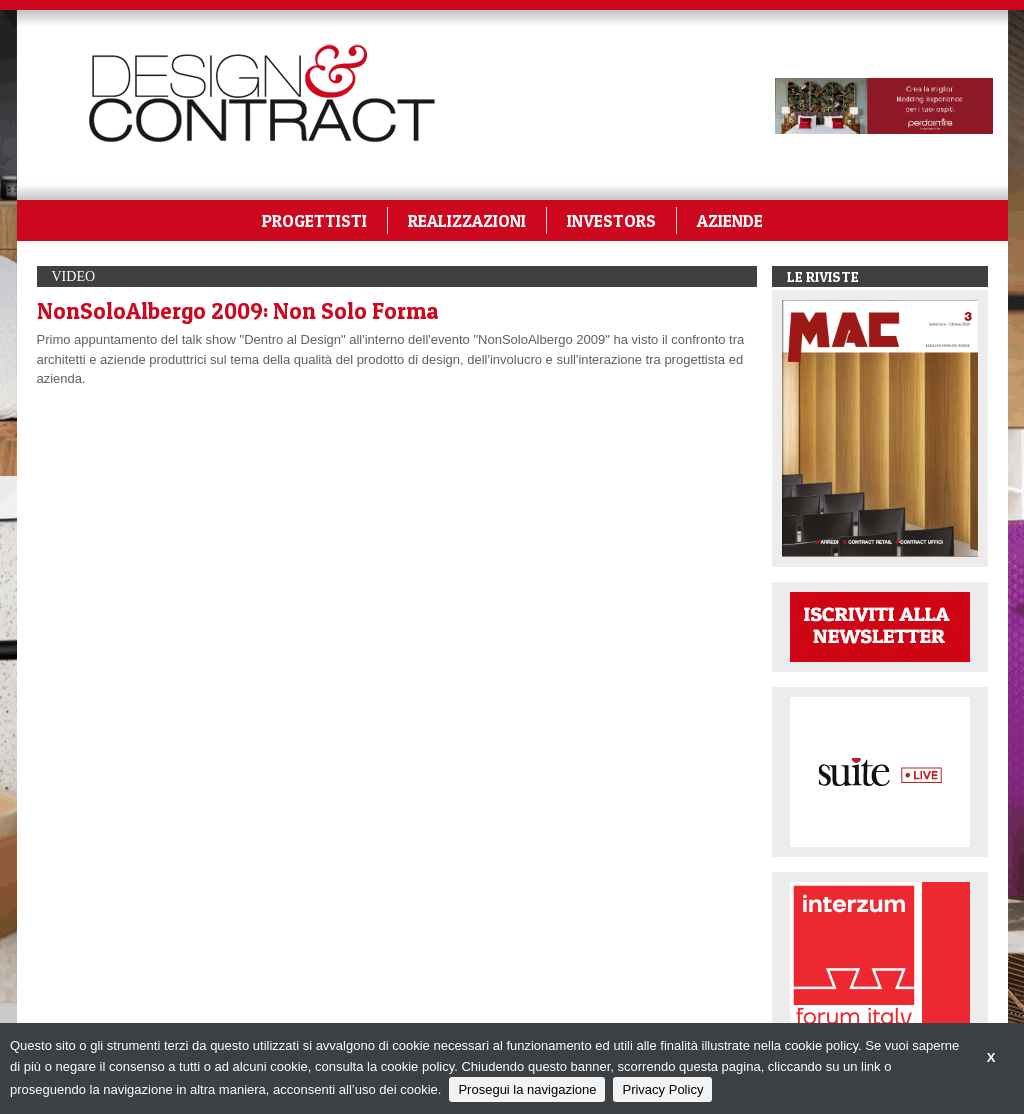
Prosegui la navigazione (527, 1089)
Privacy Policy (662, 1089)
